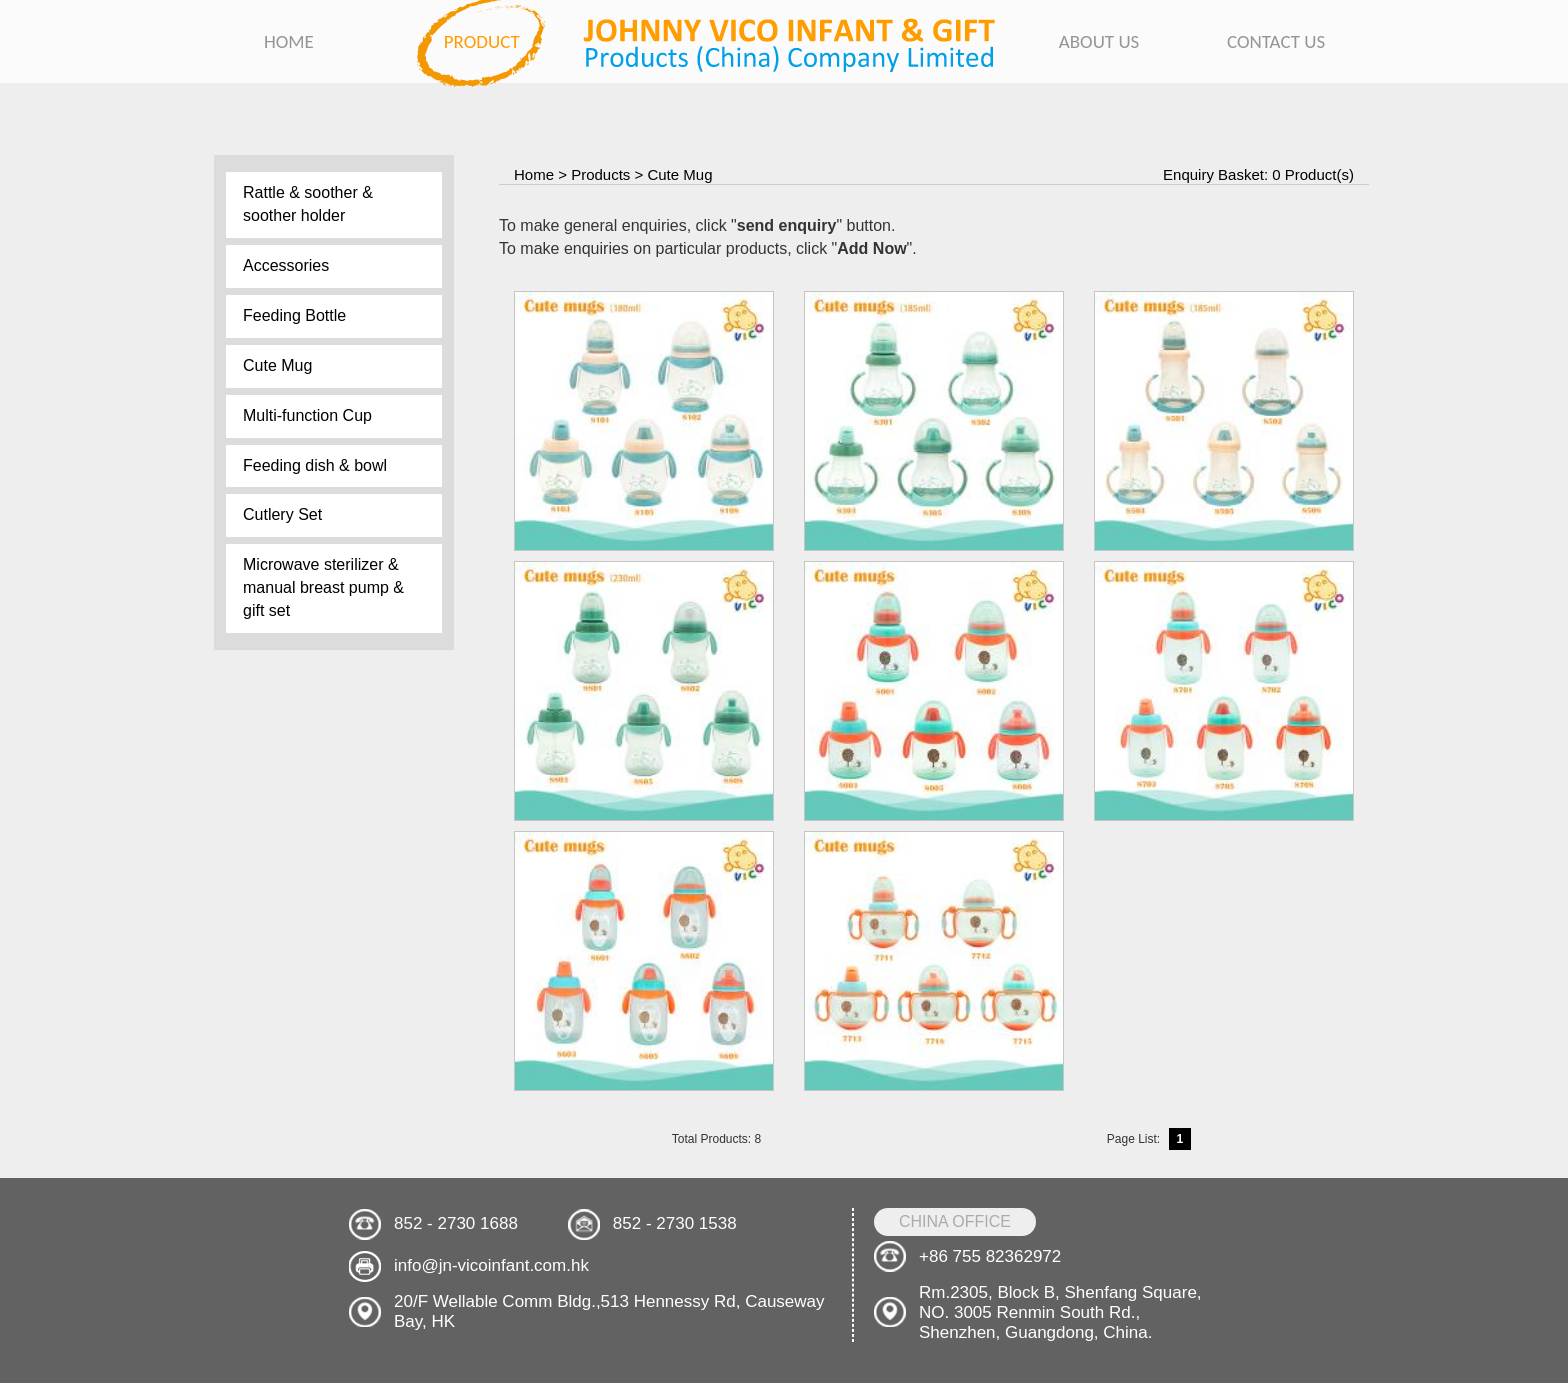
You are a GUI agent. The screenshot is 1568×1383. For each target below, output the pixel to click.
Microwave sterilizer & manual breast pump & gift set (323, 587)
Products (600, 174)
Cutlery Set (282, 514)
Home (534, 174)
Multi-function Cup (307, 415)
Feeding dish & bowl (315, 465)
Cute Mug (277, 365)
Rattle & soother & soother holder (308, 204)
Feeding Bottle (294, 315)
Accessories (286, 265)
